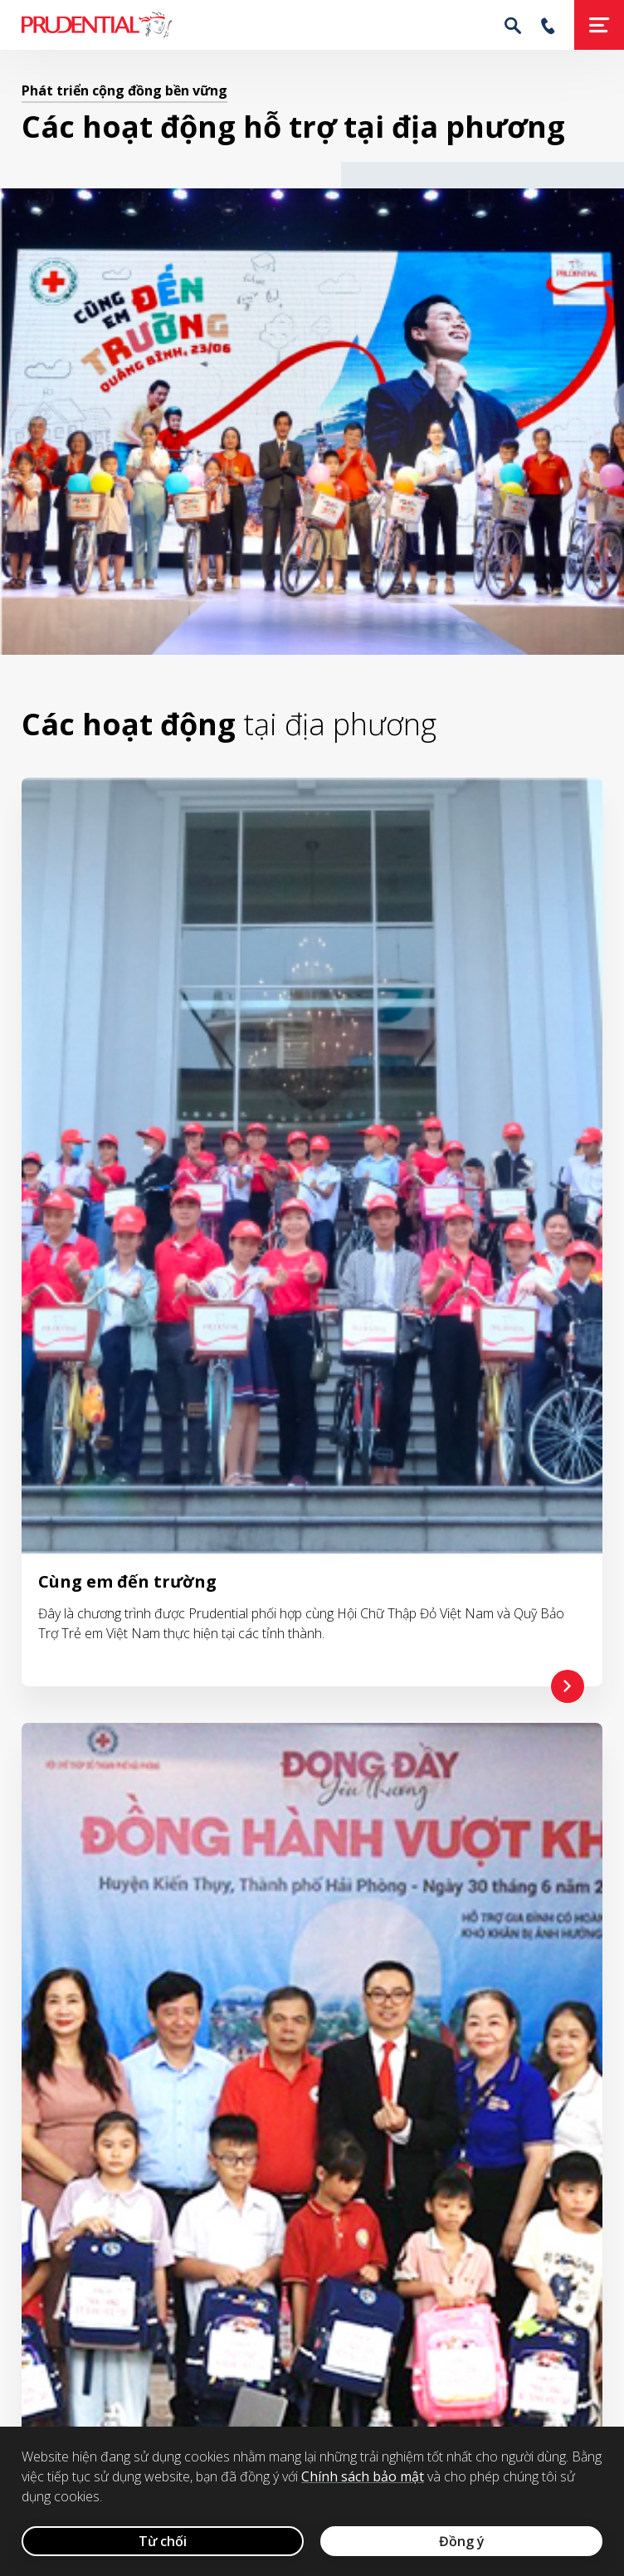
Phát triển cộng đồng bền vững (124, 90)
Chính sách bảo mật (362, 2476)
